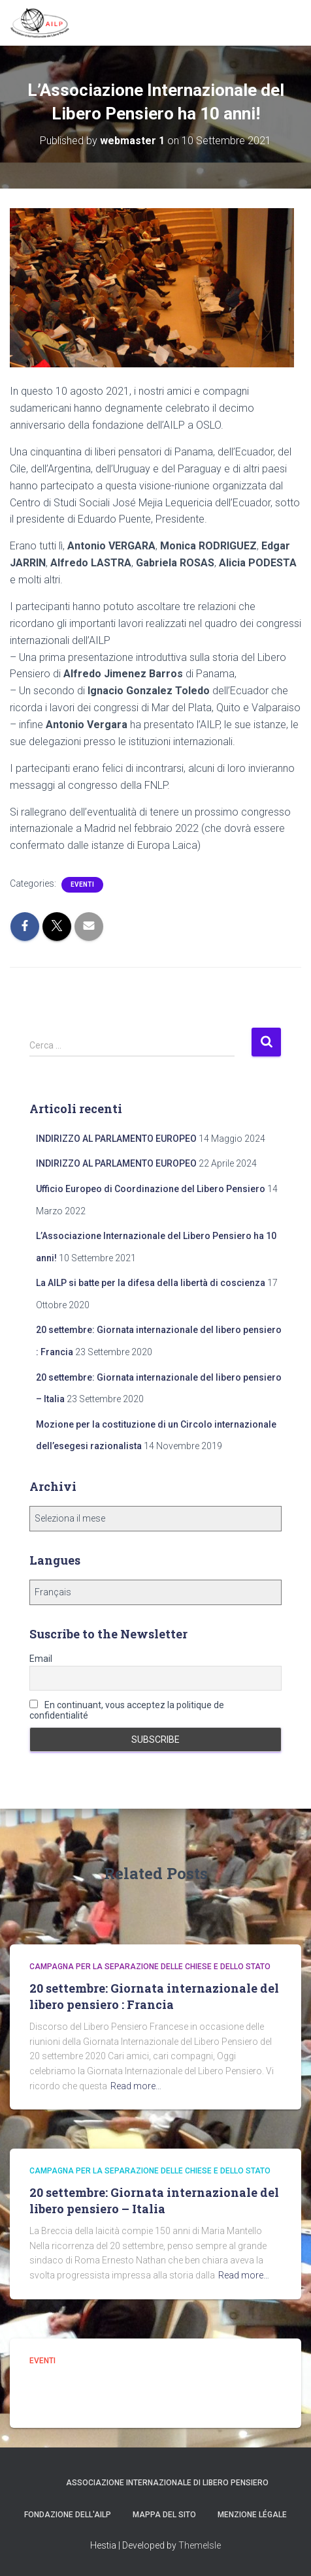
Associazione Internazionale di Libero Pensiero (167, 2482)
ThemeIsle (199, 2545)
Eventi (82, 884)
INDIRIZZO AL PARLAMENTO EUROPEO (116, 1138)
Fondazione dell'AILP (67, 2514)
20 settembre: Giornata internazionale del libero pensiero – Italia (154, 2200)
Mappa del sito (164, 2514)
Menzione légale (252, 2514)
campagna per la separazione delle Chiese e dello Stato (149, 1966)
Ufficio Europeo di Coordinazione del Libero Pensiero (150, 1189)
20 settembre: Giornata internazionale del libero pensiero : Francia (154, 1996)
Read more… (135, 2086)
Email (40, 1658)
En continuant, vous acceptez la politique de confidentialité (126, 1710)
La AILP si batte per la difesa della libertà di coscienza (150, 1283)
